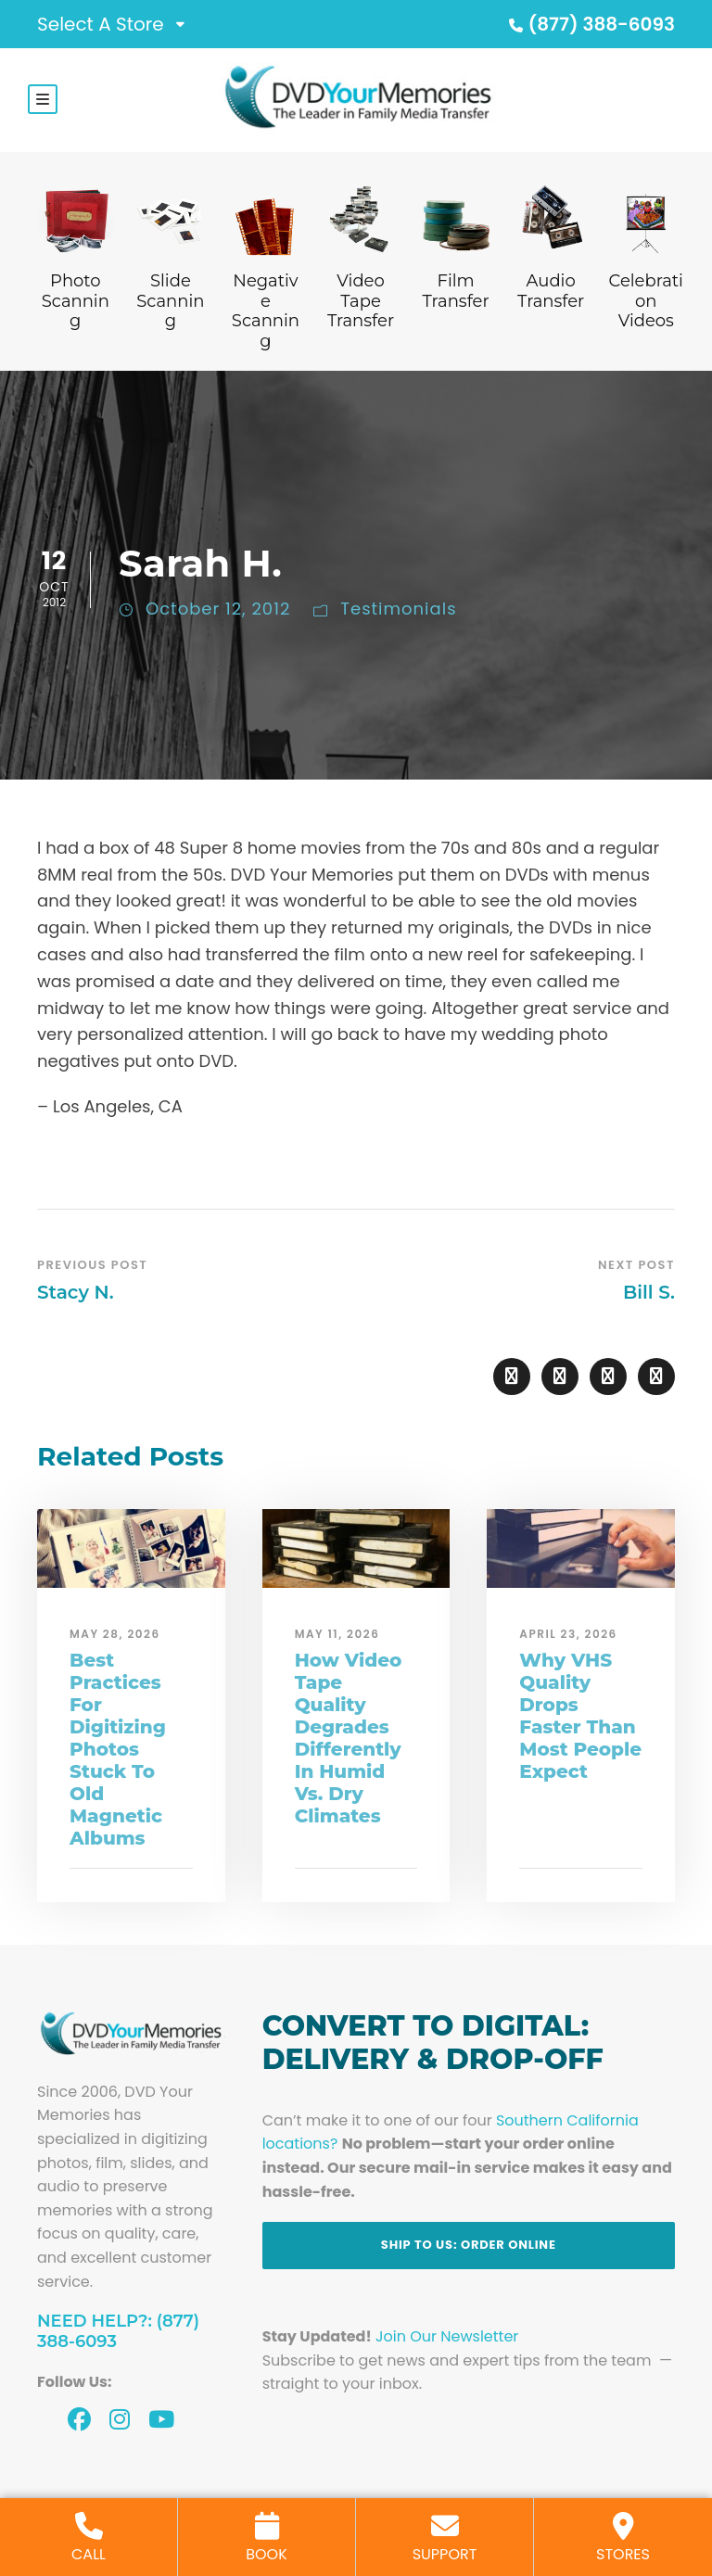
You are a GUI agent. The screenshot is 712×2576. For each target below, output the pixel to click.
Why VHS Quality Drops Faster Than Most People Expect (580, 1716)
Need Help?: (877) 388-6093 (118, 2331)
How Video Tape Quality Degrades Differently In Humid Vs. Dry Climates (348, 1738)
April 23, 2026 (568, 1634)
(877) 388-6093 (589, 24)
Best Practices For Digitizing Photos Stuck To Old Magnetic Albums (118, 1749)
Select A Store (100, 24)
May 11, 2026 (337, 1634)
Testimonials (398, 608)
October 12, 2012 (218, 608)
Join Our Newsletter (446, 2336)
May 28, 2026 (115, 1634)
